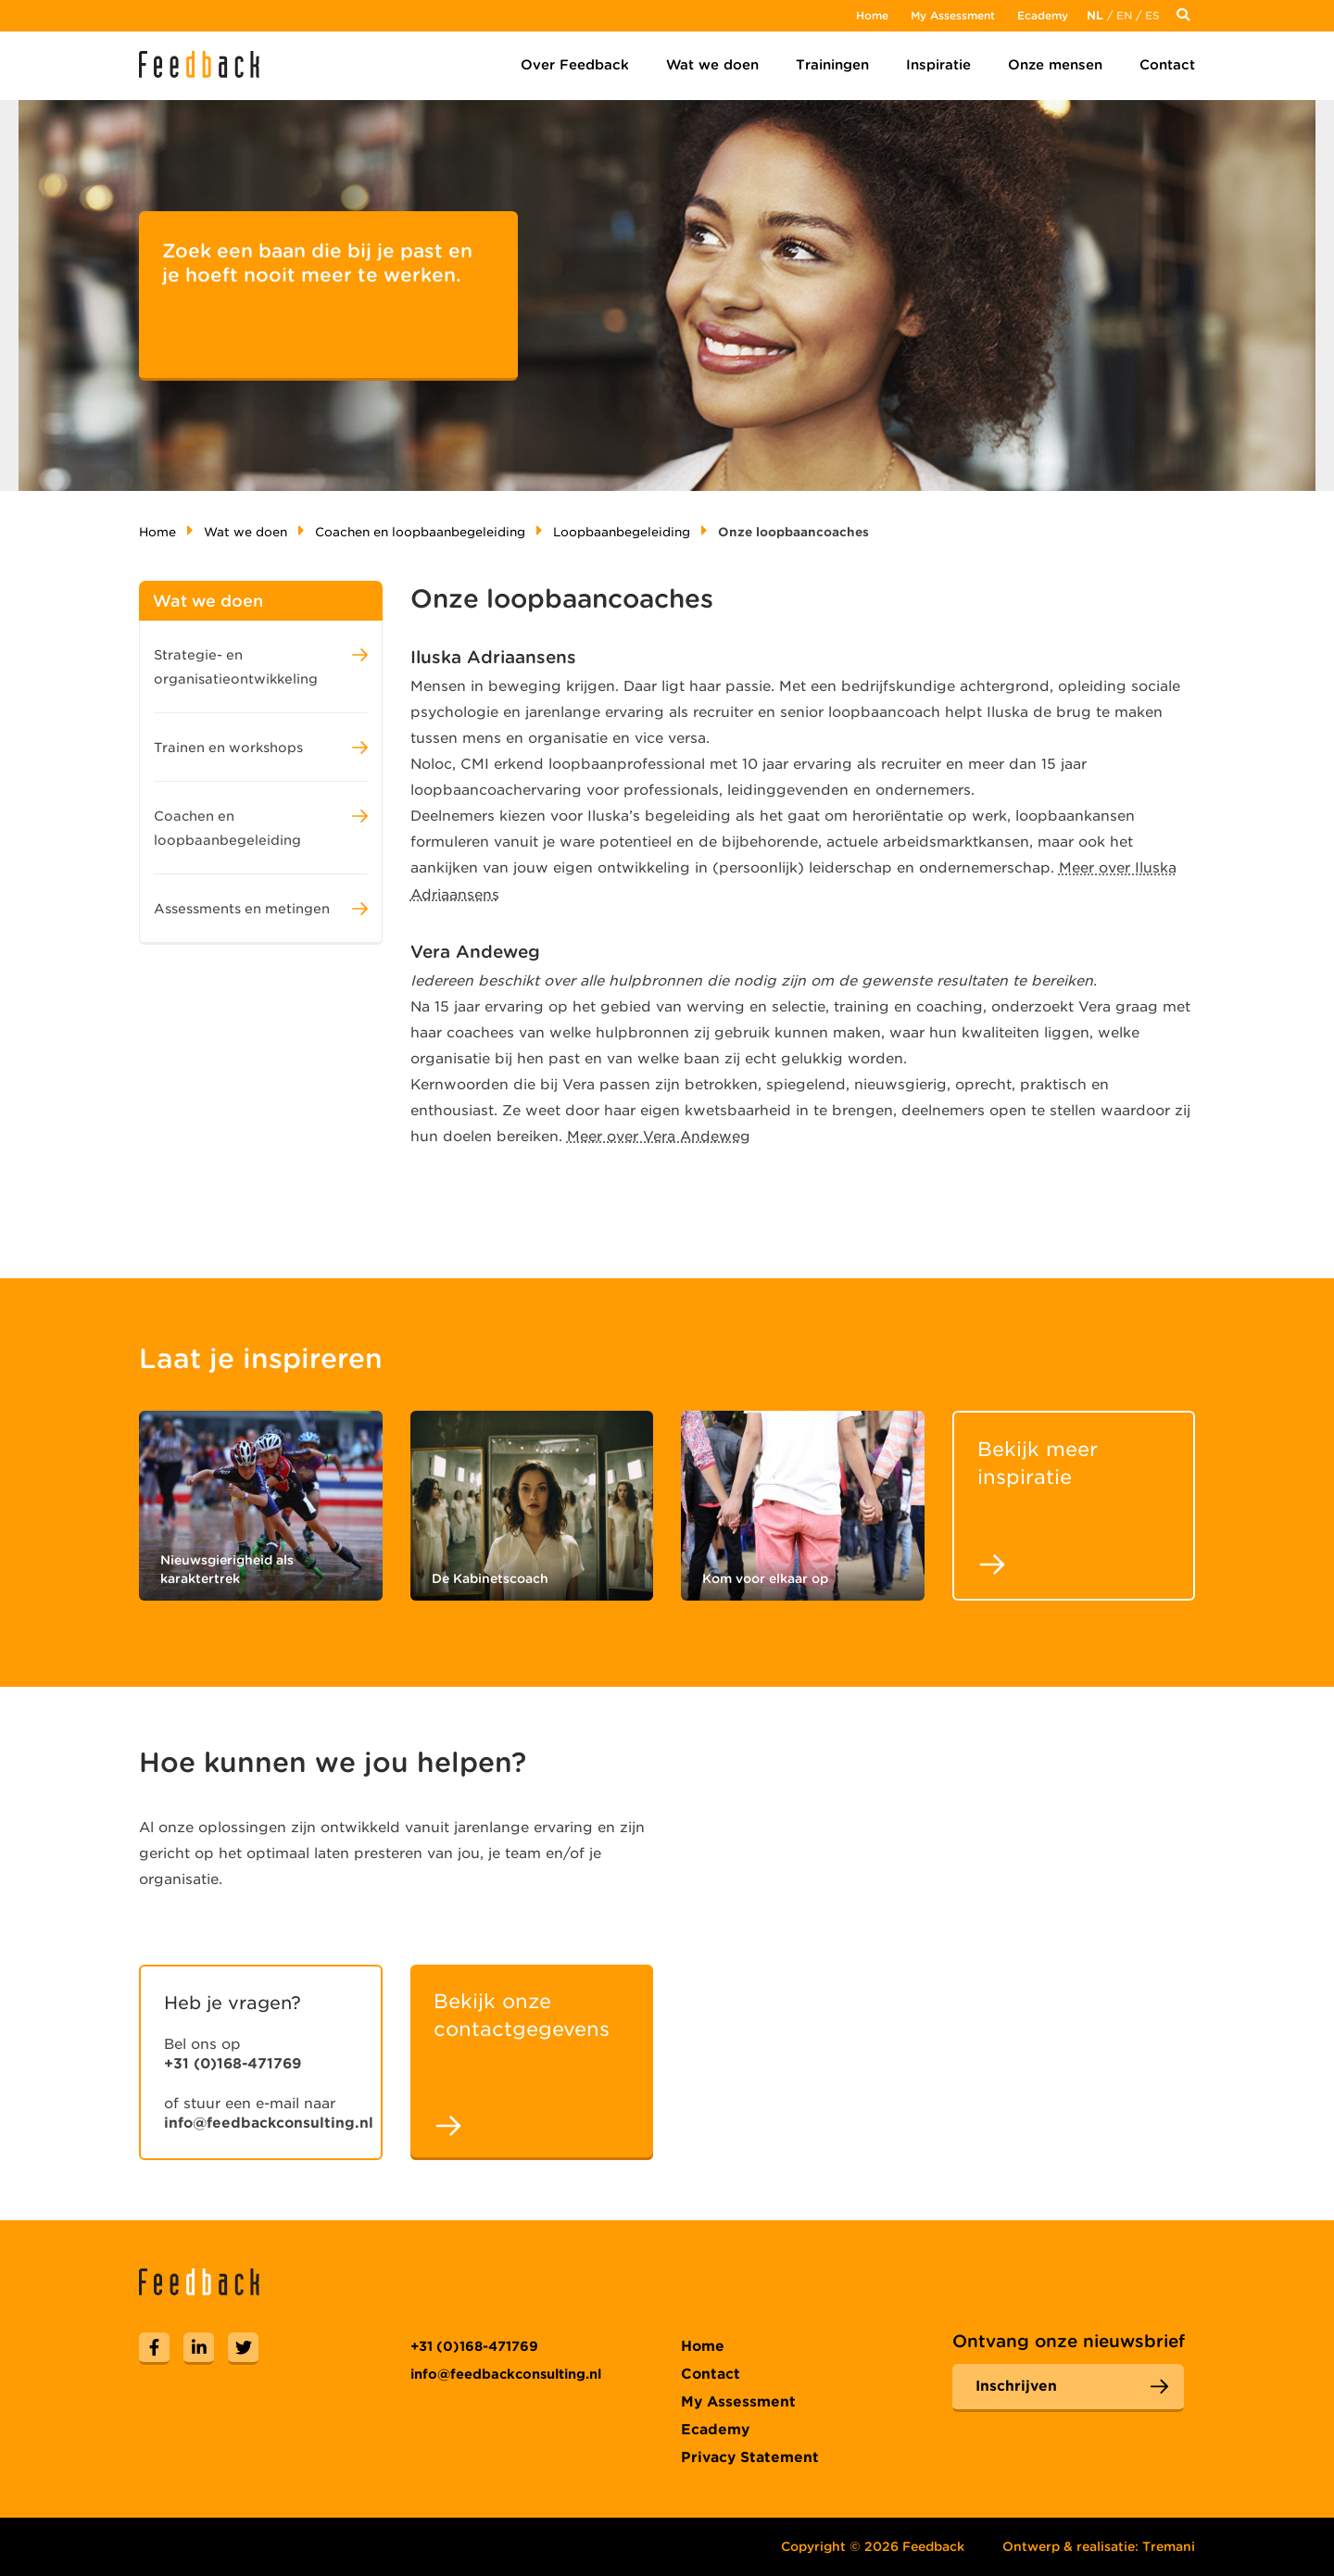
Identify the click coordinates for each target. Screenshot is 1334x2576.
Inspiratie (938, 65)
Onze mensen (1055, 65)
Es (1152, 15)
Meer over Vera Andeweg (658, 1136)
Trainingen (832, 65)
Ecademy (1042, 15)
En (1124, 15)
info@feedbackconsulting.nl (268, 2123)
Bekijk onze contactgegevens (522, 2015)
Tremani (1168, 2546)
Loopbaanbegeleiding (621, 532)
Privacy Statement (750, 2457)
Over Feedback (575, 65)
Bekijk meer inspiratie (1037, 1463)
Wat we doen (712, 65)
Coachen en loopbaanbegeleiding (420, 532)
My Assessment (953, 15)
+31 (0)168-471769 (232, 2063)
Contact (1167, 65)
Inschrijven (1016, 2386)
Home (872, 15)
